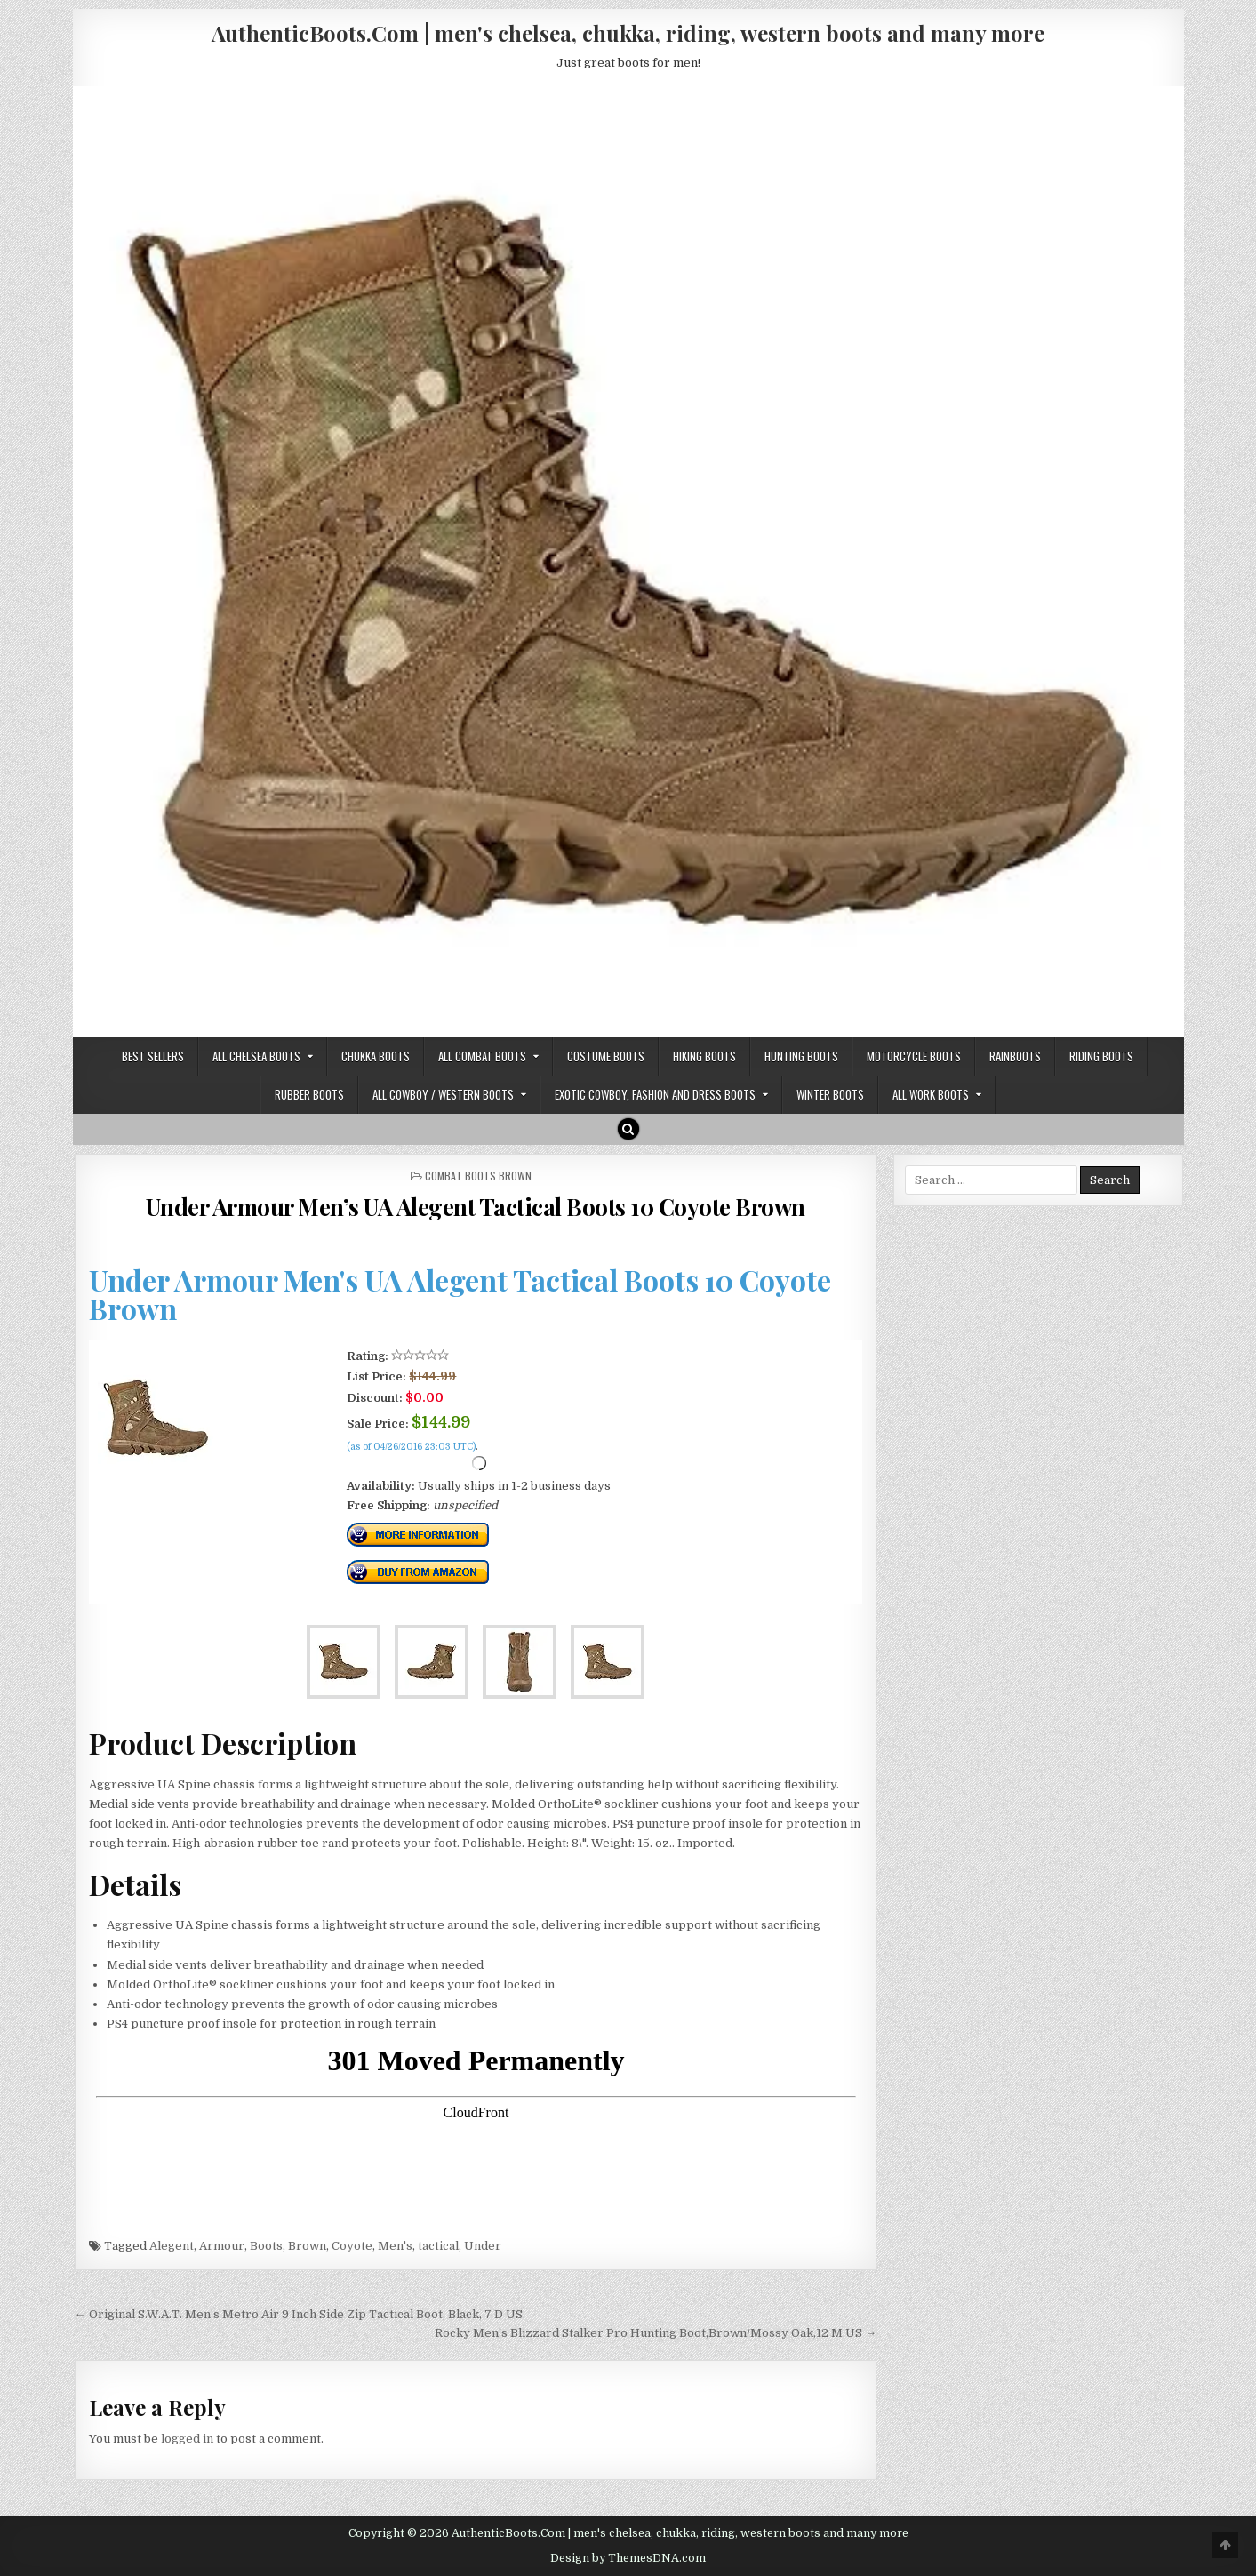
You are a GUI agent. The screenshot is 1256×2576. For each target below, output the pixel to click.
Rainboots (1015, 1056)
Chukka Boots (375, 1056)
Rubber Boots (309, 1094)
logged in (187, 2438)
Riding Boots (1101, 1056)
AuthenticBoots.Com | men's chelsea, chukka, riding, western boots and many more (628, 33)
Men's (395, 2245)
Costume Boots (605, 1056)
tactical (438, 2245)
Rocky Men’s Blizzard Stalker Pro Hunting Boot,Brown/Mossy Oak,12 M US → (655, 2333)
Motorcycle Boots (914, 1056)
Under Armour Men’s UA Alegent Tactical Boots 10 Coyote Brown (475, 1206)
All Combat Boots (482, 1056)
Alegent (171, 2245)
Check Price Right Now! (406, 1466)
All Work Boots (930, 1094)
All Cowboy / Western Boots (443, 1094)
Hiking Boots (704, 1056)
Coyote (352, 2245)
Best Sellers (153, 1056)
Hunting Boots (801, 1056)
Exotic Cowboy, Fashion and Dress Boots (655, 1094)
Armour (221, 2245)
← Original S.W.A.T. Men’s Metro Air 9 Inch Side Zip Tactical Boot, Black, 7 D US (299, 2314)
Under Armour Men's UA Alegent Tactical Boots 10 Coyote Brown (460, 1293)
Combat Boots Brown (478, 1175)
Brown (307, 2245)
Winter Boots (830, 1094)
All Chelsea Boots (256, 1056)
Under (482, 2245)
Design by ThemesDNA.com (628, 2558)
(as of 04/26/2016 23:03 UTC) (411, 1447)
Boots (266, 2245)
